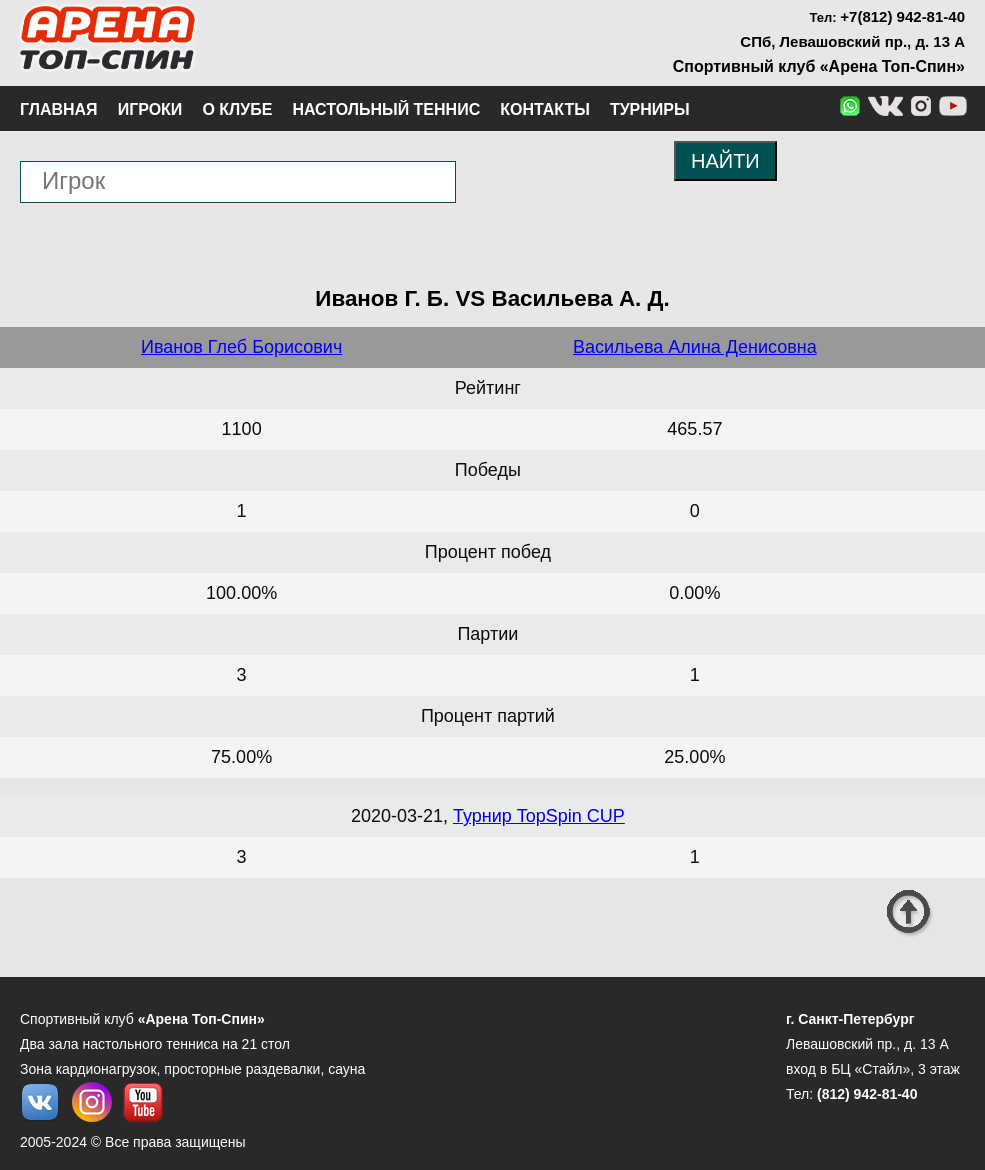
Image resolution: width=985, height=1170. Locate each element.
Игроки (150, 109)
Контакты (545, 109)
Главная (59, 109)
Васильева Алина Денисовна (695, 347)
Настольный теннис (386, 109)
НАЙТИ (725, 161)
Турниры (650, 109)
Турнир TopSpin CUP (539, 816)
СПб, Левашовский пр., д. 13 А (852, 41)
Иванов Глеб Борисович (241, 347)
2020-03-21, (402, 816)
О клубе (237, 109)
